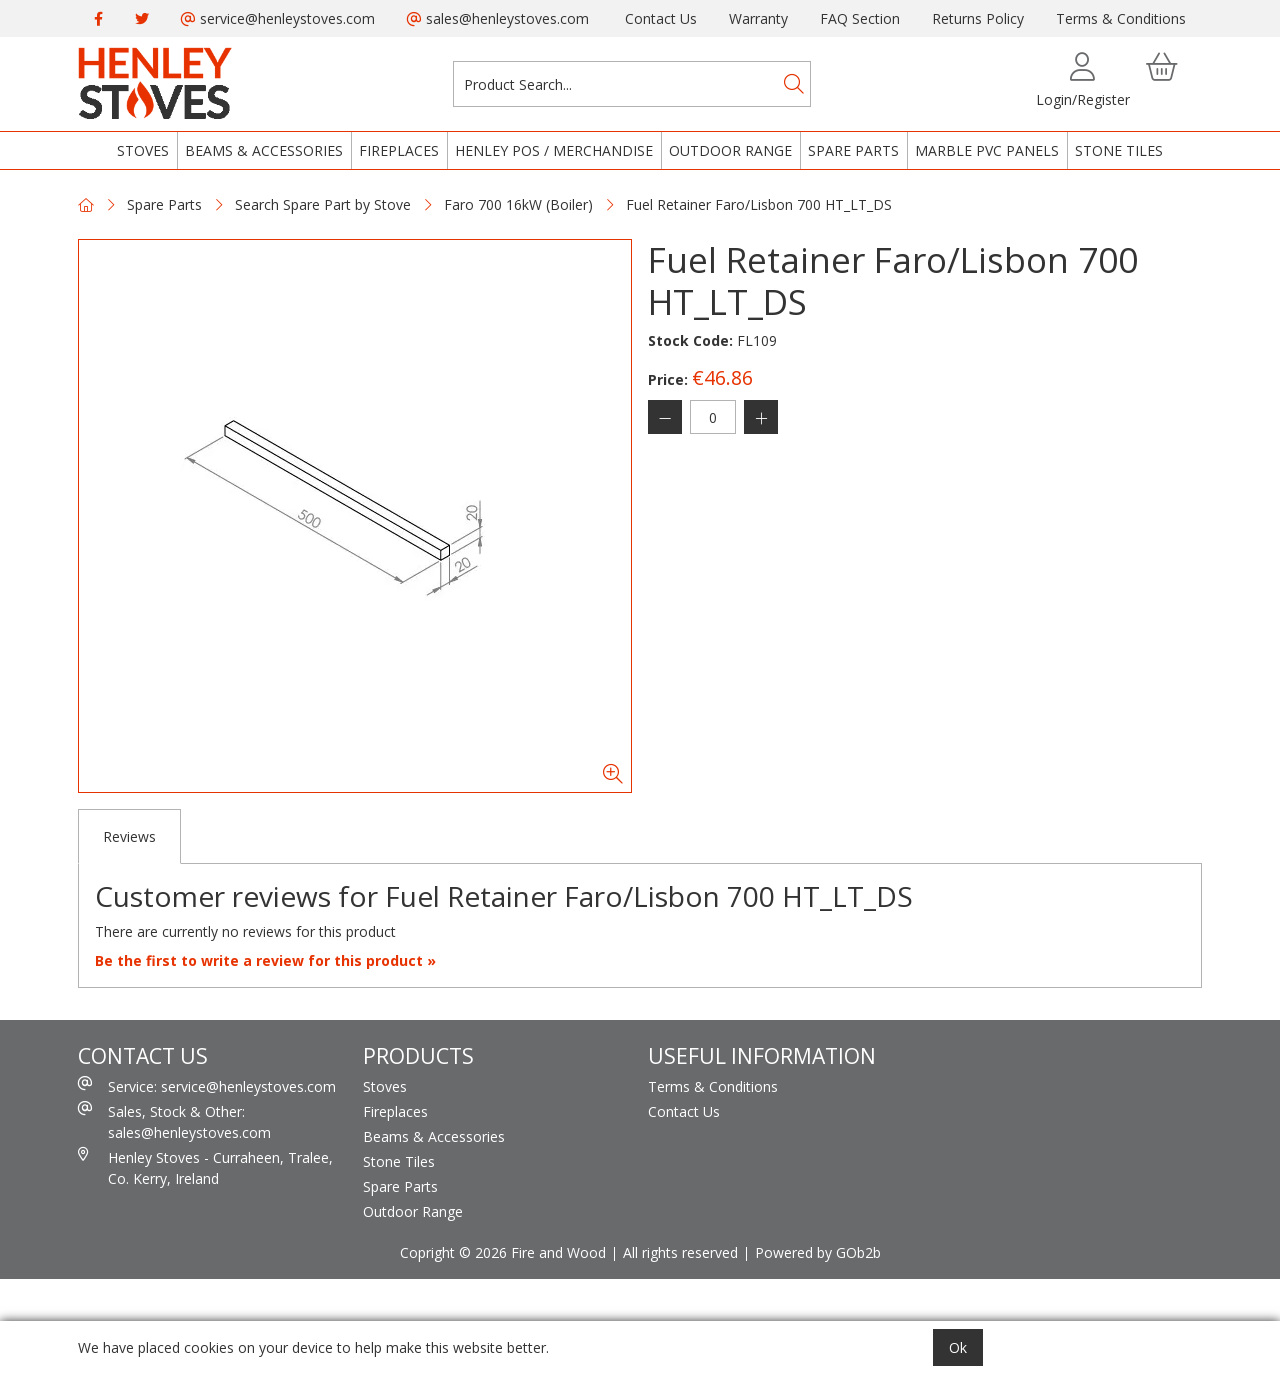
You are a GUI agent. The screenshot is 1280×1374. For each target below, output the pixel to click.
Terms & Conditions (1121, 18)
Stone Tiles (1119, 150)
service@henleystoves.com (278, 18)
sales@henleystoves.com (498, 18)
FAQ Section (860, 18)
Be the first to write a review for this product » (265, 960)
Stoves (143, 150)
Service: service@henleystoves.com (207, 1086)
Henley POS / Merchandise (554, 150)
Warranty (758, 18)
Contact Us (661, 18)
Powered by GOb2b (818, 1252)
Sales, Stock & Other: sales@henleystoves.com (174, 1121)
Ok (958, 1347)
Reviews (129, 836)
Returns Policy (978, 18)
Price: (668, 379)
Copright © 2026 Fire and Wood (503, 1252)
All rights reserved (680, 1252)
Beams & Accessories (264, 150)
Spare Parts (853, 150)
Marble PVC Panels (987, 150)
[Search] (794, 84)
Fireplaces (399, 150)
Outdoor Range (730, 150)
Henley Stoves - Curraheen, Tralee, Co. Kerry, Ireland (205, 1167)
